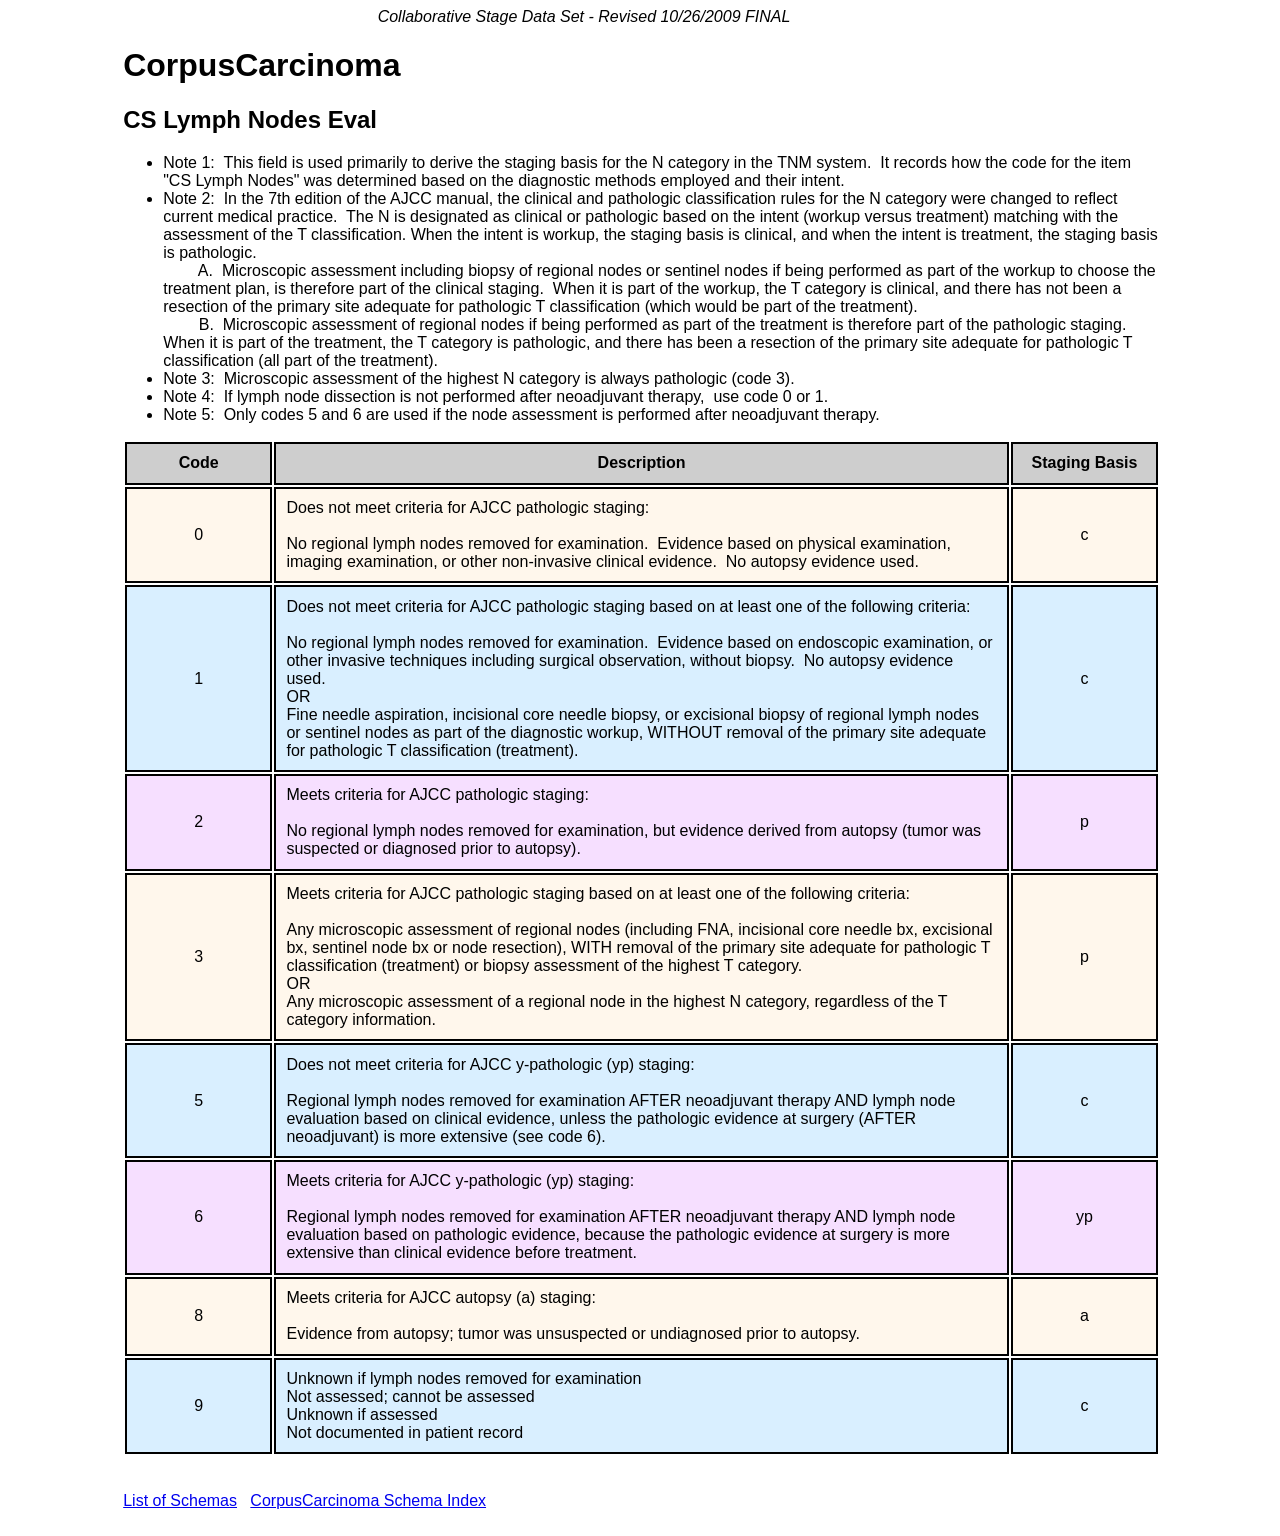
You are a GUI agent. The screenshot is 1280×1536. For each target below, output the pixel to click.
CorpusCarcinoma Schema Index (368, 1500)
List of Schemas (180, 1500)
